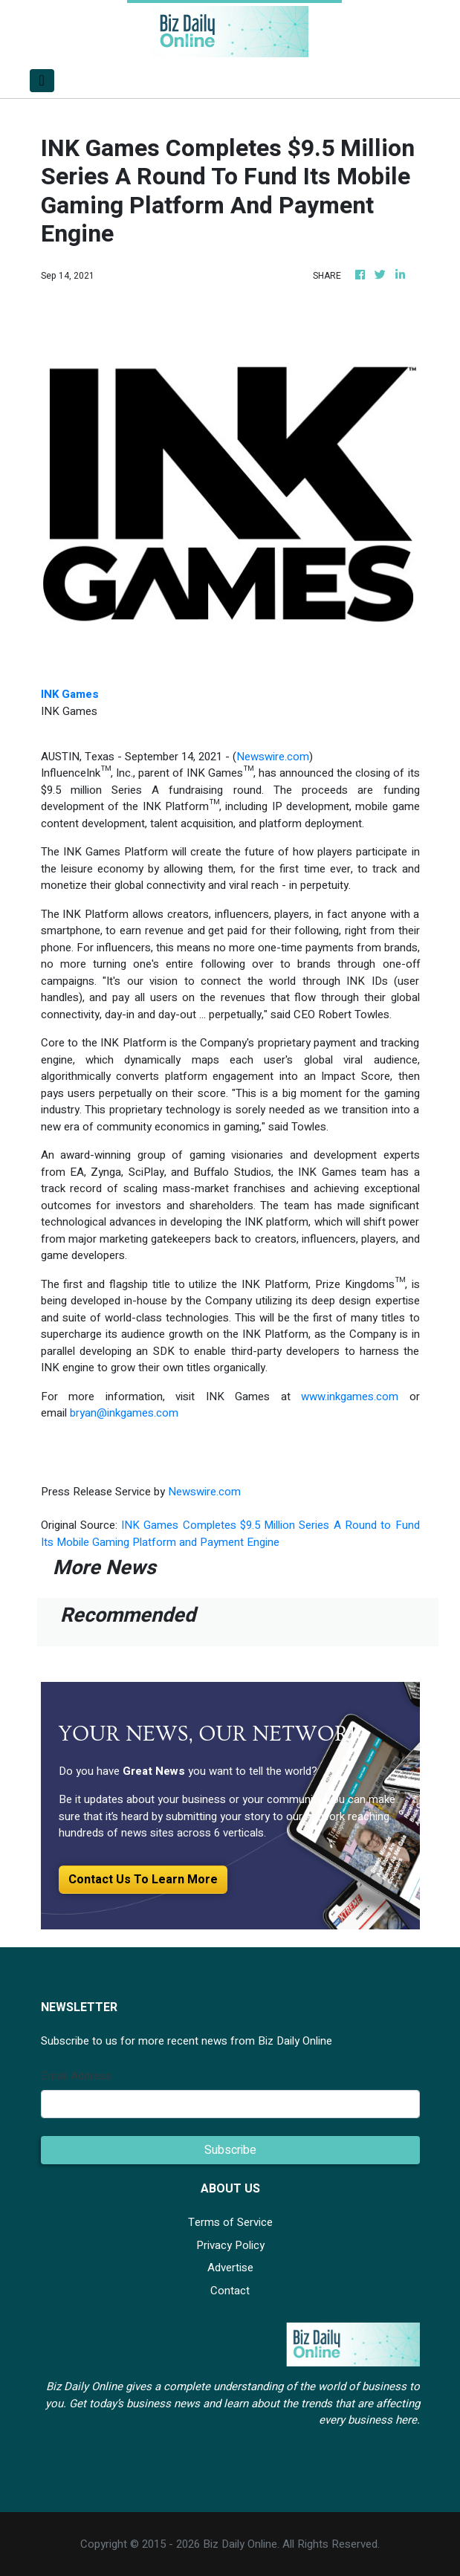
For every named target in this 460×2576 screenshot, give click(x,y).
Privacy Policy (230, 2245)
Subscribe (230, 2150)
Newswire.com (272, 756)
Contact (230, 2290)
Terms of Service (230, 2222)
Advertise (230, 2267)
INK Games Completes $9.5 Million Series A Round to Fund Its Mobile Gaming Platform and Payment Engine (230, 1533)
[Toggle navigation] (42, 80)
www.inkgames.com (349, 1396)
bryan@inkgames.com (124, 1413)
